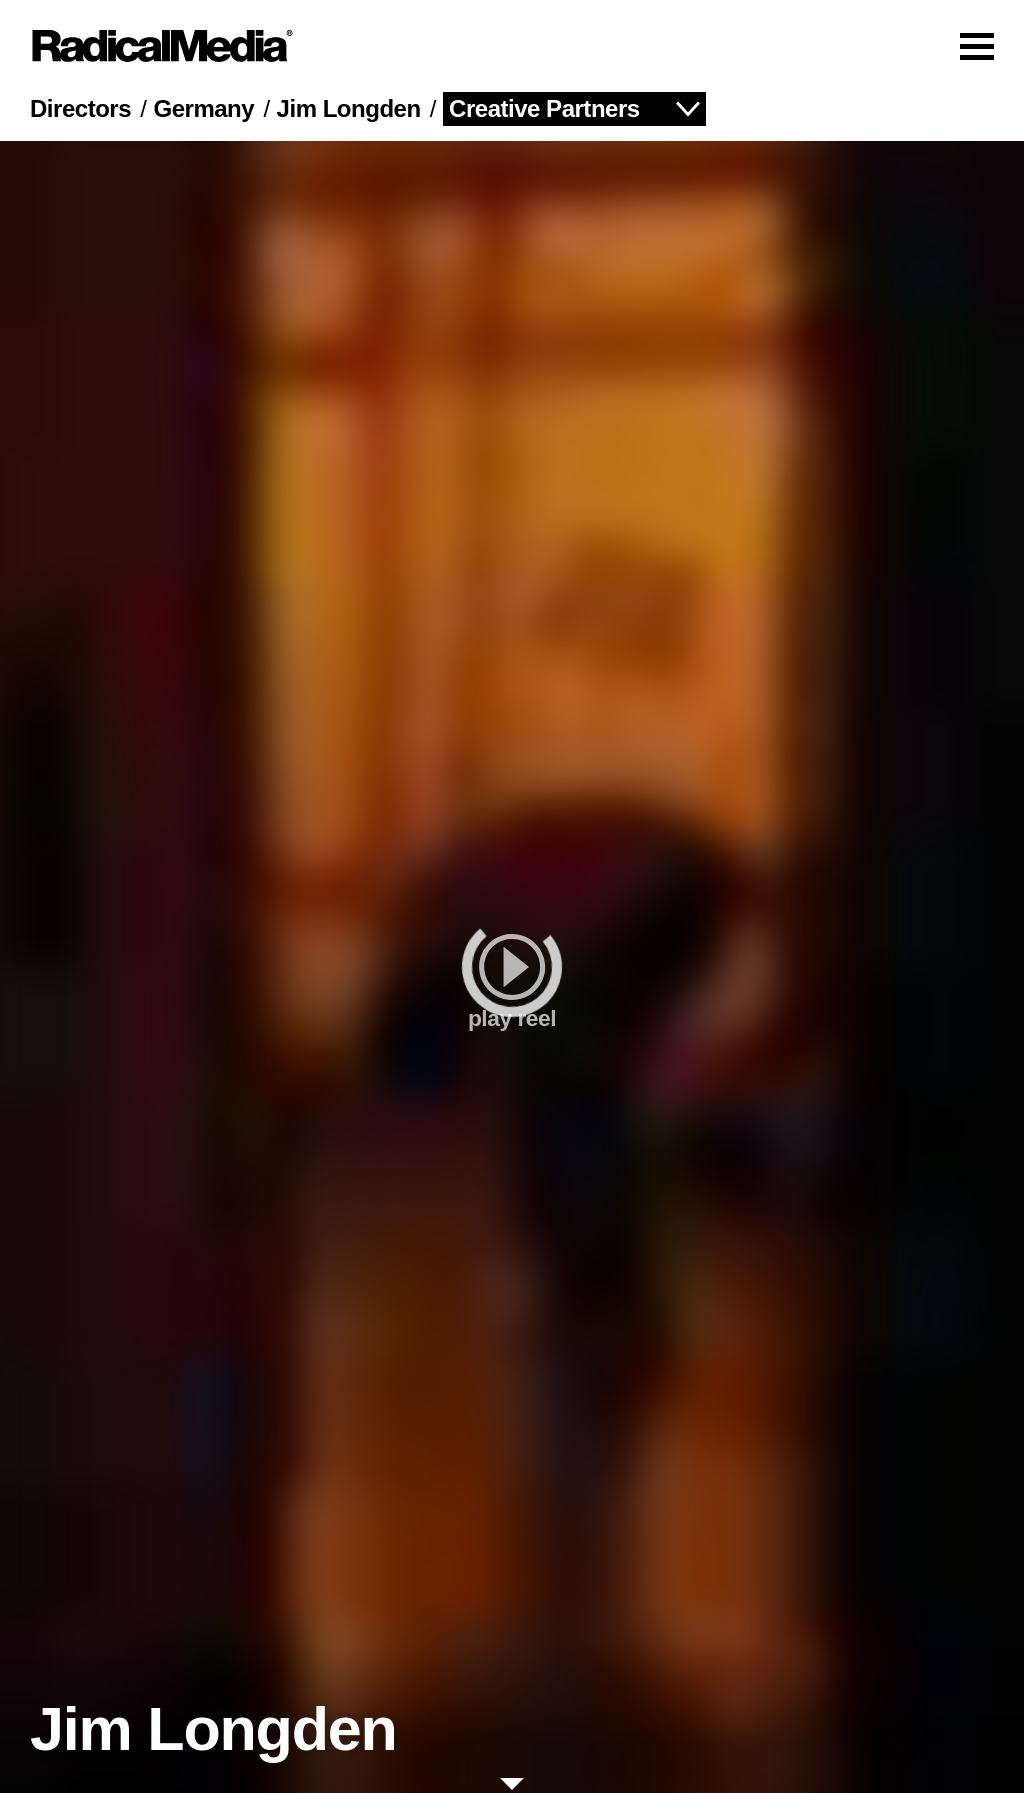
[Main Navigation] (512, 46)
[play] (512, 967)
